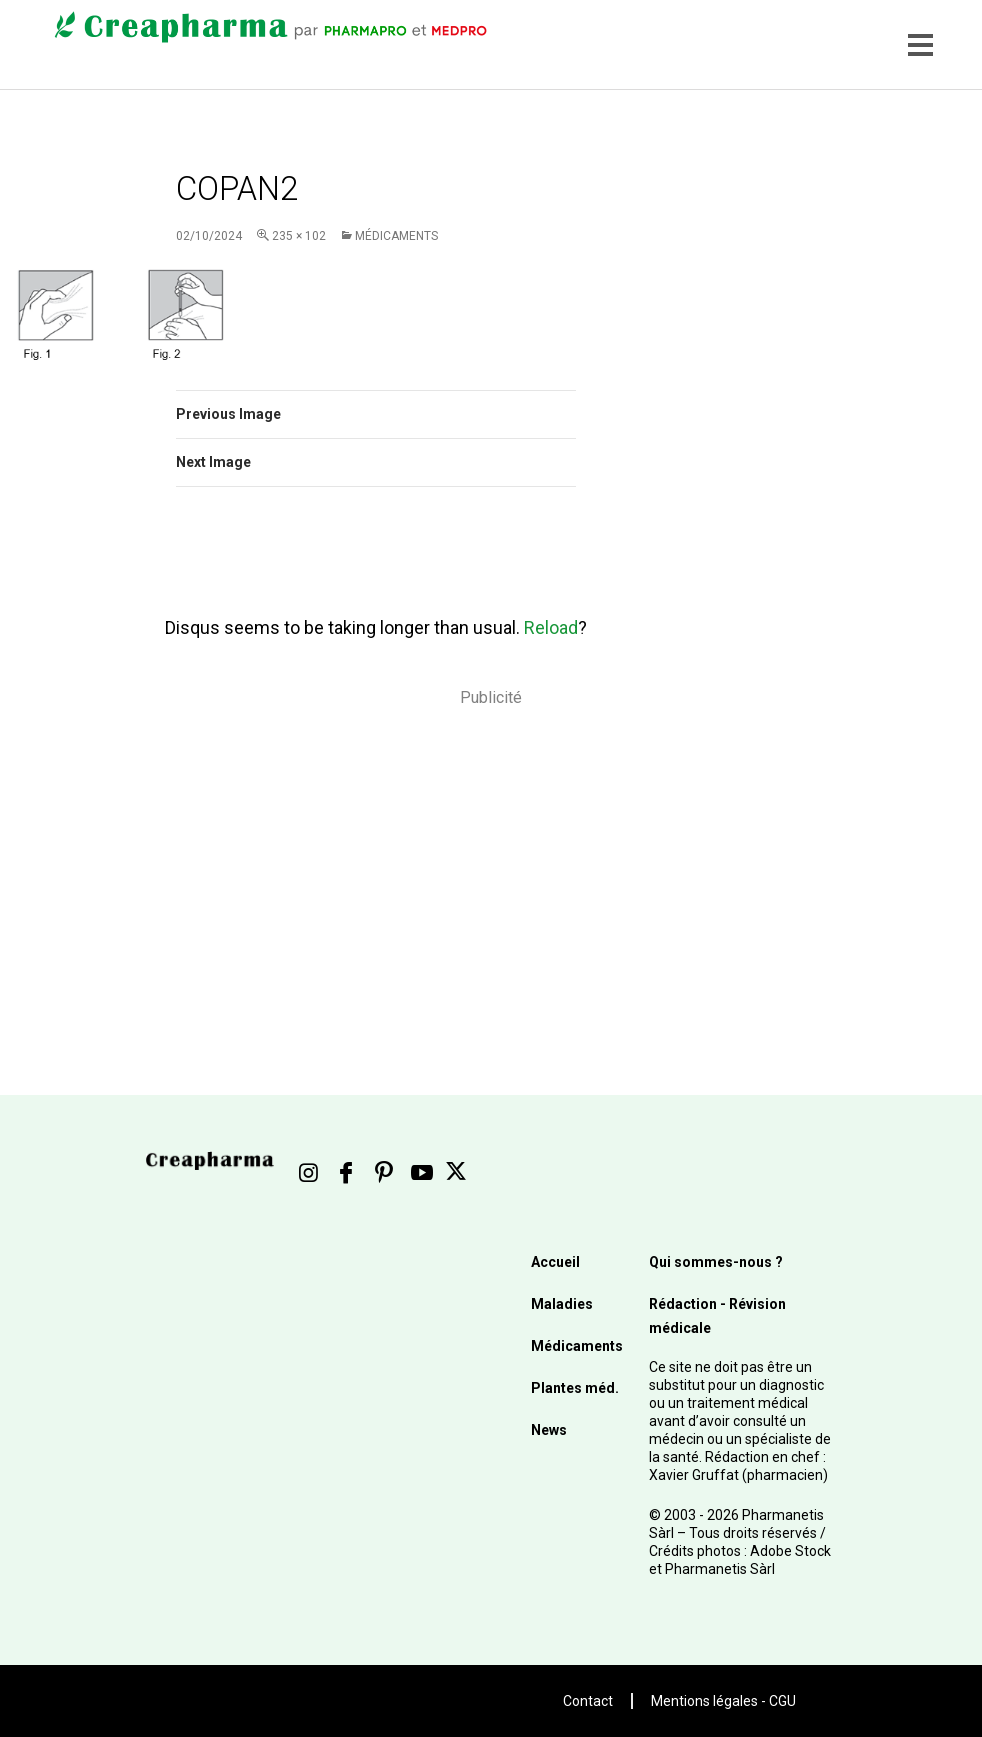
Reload (551, 627)
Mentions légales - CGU (723, 1701)
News (549, 1430)
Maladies (562, 1304)
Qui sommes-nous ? (716, 1262)
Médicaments (396, 236)
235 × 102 (299, 236)
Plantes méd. (575, 1388)
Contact (588, 1701)
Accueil (555, 1262)
